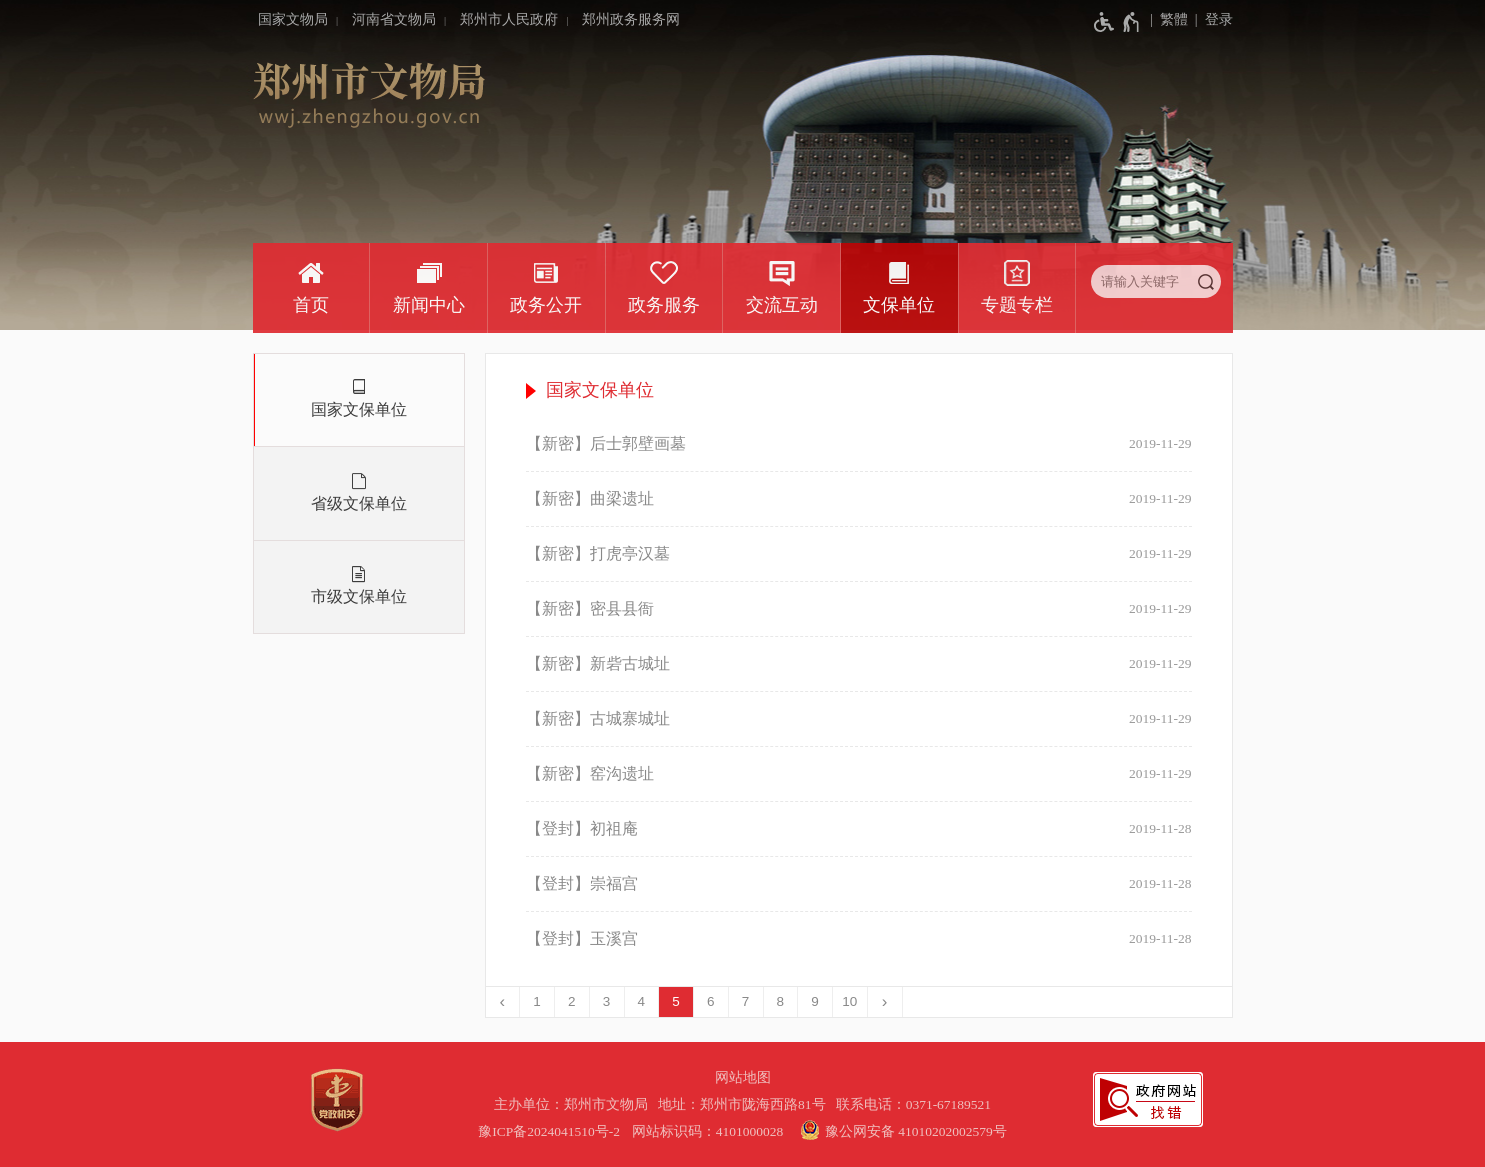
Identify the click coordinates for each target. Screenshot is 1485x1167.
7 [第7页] (746, 1001)
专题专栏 (1017, 305)
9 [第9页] (815, 1001)
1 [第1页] (537, 1001)
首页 (311, 305)
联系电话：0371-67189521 (914, 1104)
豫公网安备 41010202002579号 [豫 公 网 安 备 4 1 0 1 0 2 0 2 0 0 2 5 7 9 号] (901, 1130)
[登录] (1210, 20)
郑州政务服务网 (631, 19)
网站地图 (743, 1077)
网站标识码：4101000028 (709, 1131)
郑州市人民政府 (509, 19)
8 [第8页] (781, 1001)
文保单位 (899, 305)
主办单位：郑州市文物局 (574, 1104)
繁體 (1174, 19)
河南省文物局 (394, 19)
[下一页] (885, 1002)
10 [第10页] (849, 1001)
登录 (1219, 19)
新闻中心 (429, 305)
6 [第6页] (711, 1001)
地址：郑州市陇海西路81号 (745, 1104)
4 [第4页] (642, 1001)
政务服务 (664, 305)
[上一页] (503, 1002)
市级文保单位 (359, 596)
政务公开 (546, 305)
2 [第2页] (572, 1001)
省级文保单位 (359, 503)
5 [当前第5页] (676, 1001)
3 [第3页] (607, 1001)
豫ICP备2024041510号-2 (549, 1131)
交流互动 (782, 305)
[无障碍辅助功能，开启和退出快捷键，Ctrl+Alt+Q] (1117, 22)
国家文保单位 (359, 409)
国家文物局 (293, 19)
